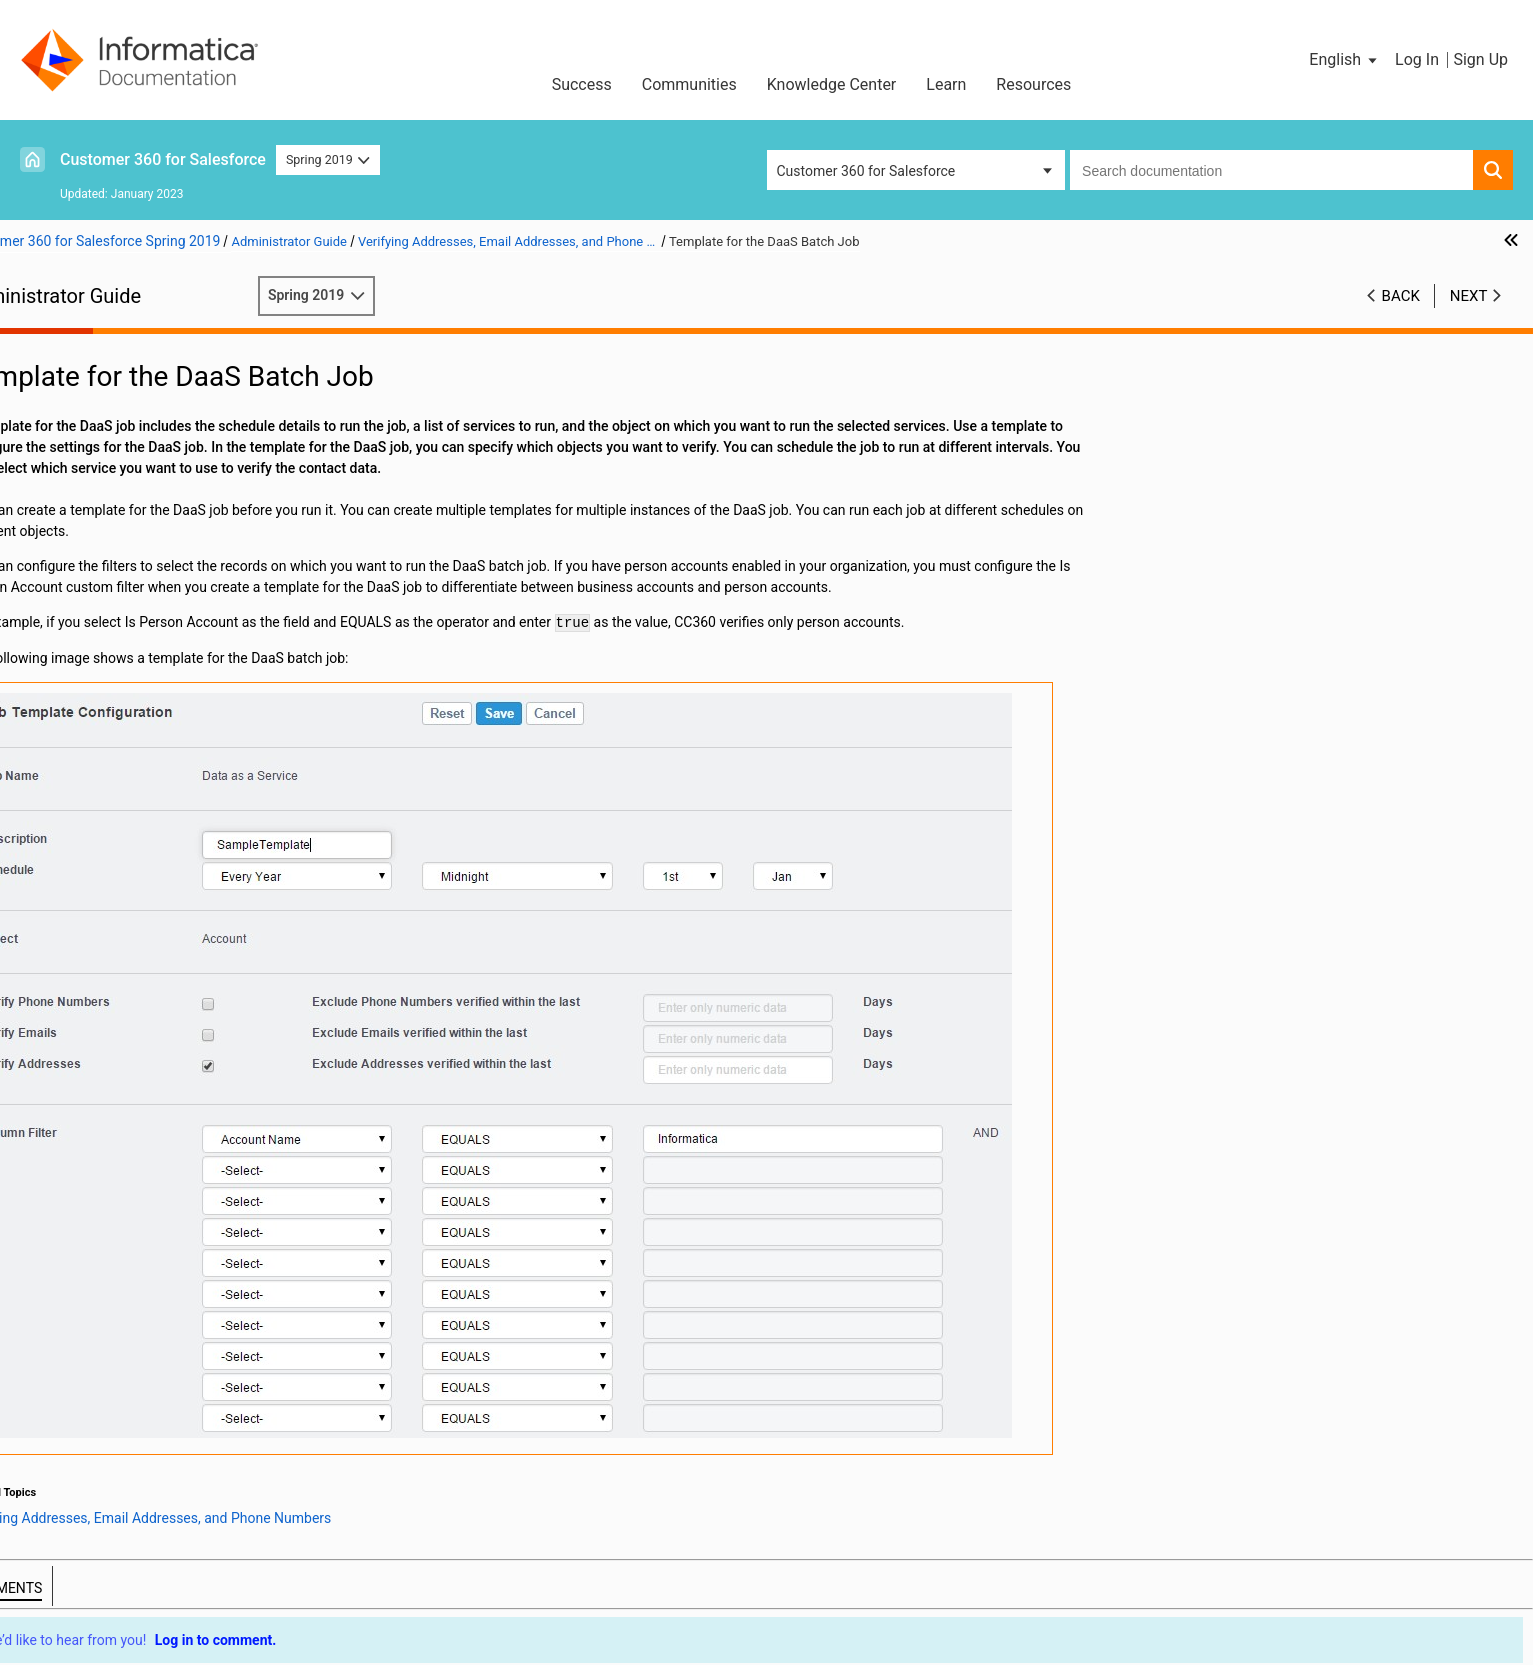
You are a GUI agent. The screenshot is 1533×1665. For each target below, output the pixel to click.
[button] (1344, 60)
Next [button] (1469, 296)
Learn (946, 84)
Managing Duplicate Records (122, 598)
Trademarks (489, 1592)
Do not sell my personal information (799, 1592)
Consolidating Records (103, 619)
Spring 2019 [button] (328, 159)
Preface (57, 346)
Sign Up (1480, 59)
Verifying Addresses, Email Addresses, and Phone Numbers (186, 461)
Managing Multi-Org (94, 724)
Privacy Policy (600, 1592)
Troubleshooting (83, 745)
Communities (689, 84)
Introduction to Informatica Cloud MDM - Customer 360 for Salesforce (204, 377)
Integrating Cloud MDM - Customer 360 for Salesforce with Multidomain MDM (199, 692)
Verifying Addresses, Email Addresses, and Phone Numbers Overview (222, 493)
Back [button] (1401, 296)
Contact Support (1007, 1592)
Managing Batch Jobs (101, 430)
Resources (1033, 84)
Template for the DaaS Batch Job (166, 535)
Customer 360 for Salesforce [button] (866, 171)
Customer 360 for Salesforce (163, 159)
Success (582, 84)
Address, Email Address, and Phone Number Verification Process (191, 515)
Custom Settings (84, 766)
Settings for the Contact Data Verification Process (218, 556)
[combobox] (1271, 170)
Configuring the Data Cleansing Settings (156, 409)
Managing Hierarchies (101, 661)
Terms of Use (383, 1592)
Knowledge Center (832, 84)
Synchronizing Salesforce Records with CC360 (176, 577)
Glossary (60, 787)
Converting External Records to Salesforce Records (191, 640)
